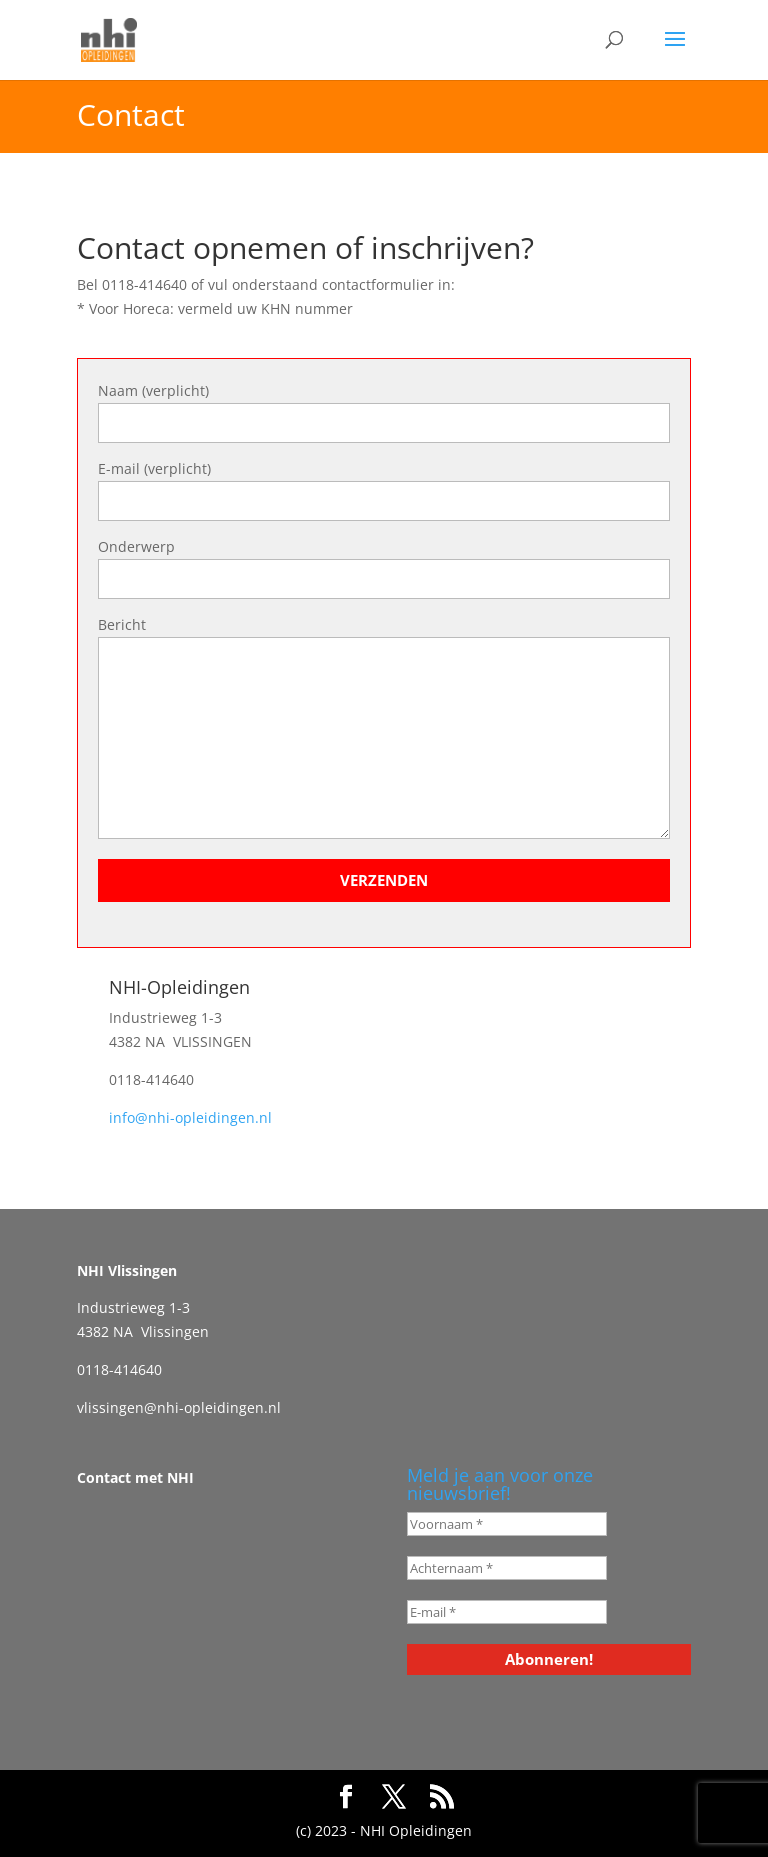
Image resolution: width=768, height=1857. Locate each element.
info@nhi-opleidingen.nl (190, 1117)
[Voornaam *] (507, 1524)
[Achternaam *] (507, 1568)
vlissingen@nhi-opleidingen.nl (179, 1407)
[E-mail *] (507, 1612)
